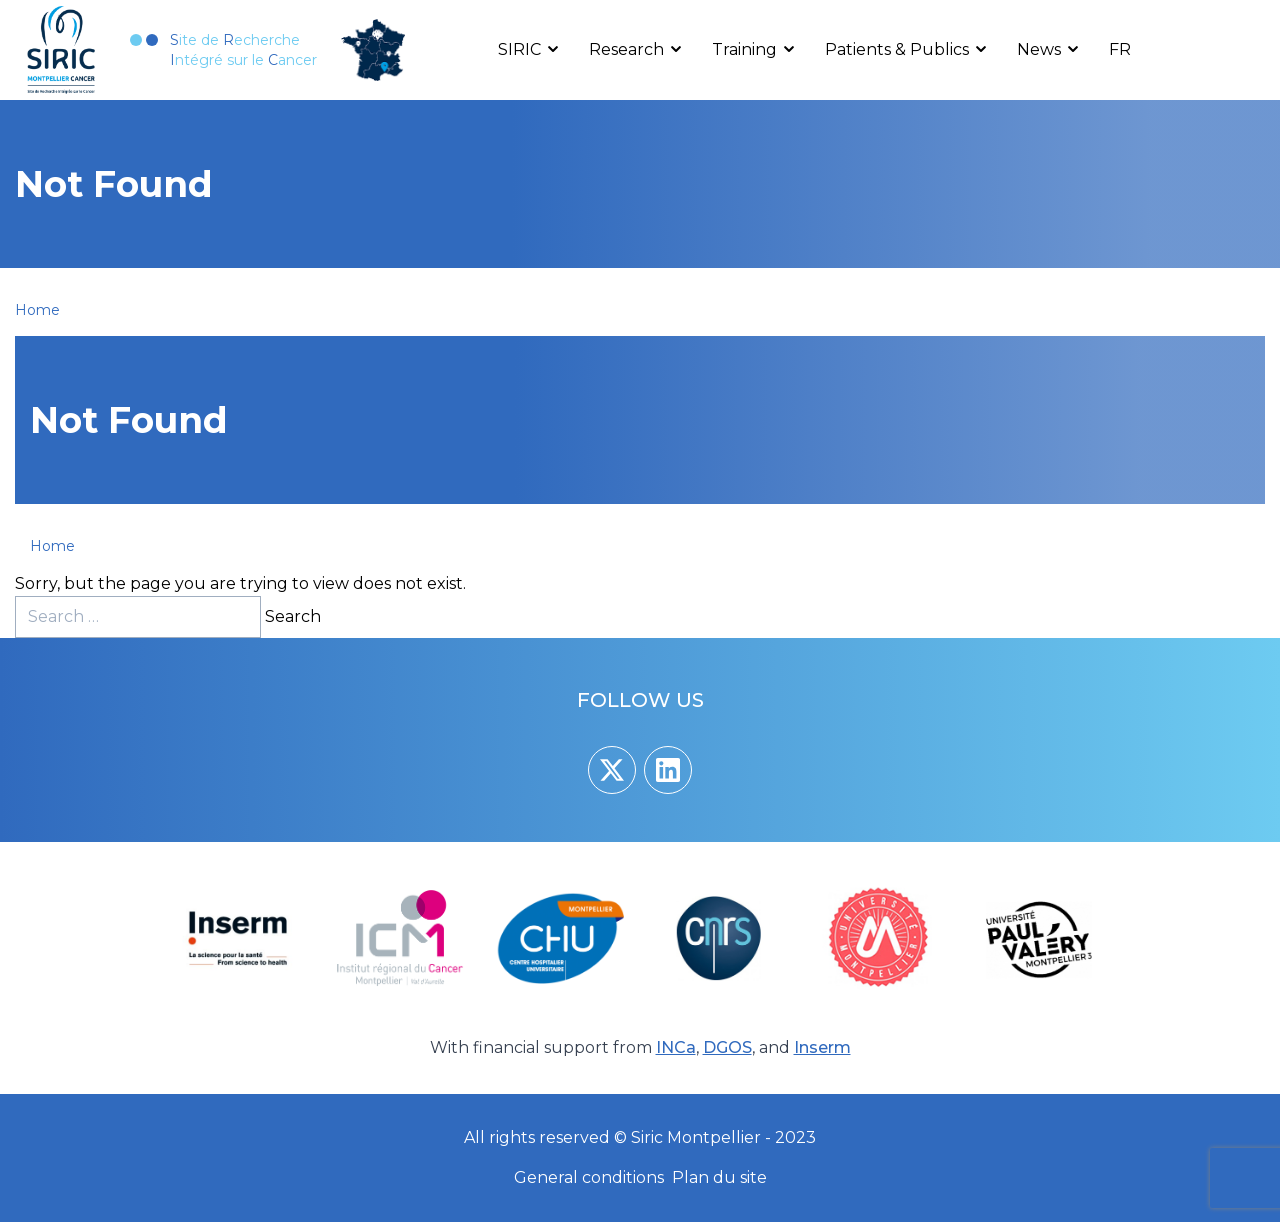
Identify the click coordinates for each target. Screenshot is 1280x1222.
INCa (676, 1047)
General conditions (589, 1177)
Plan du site (719, 1177)
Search (293, 616)
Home (37, 310)
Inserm (822, 1047)
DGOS (727, 1047)
